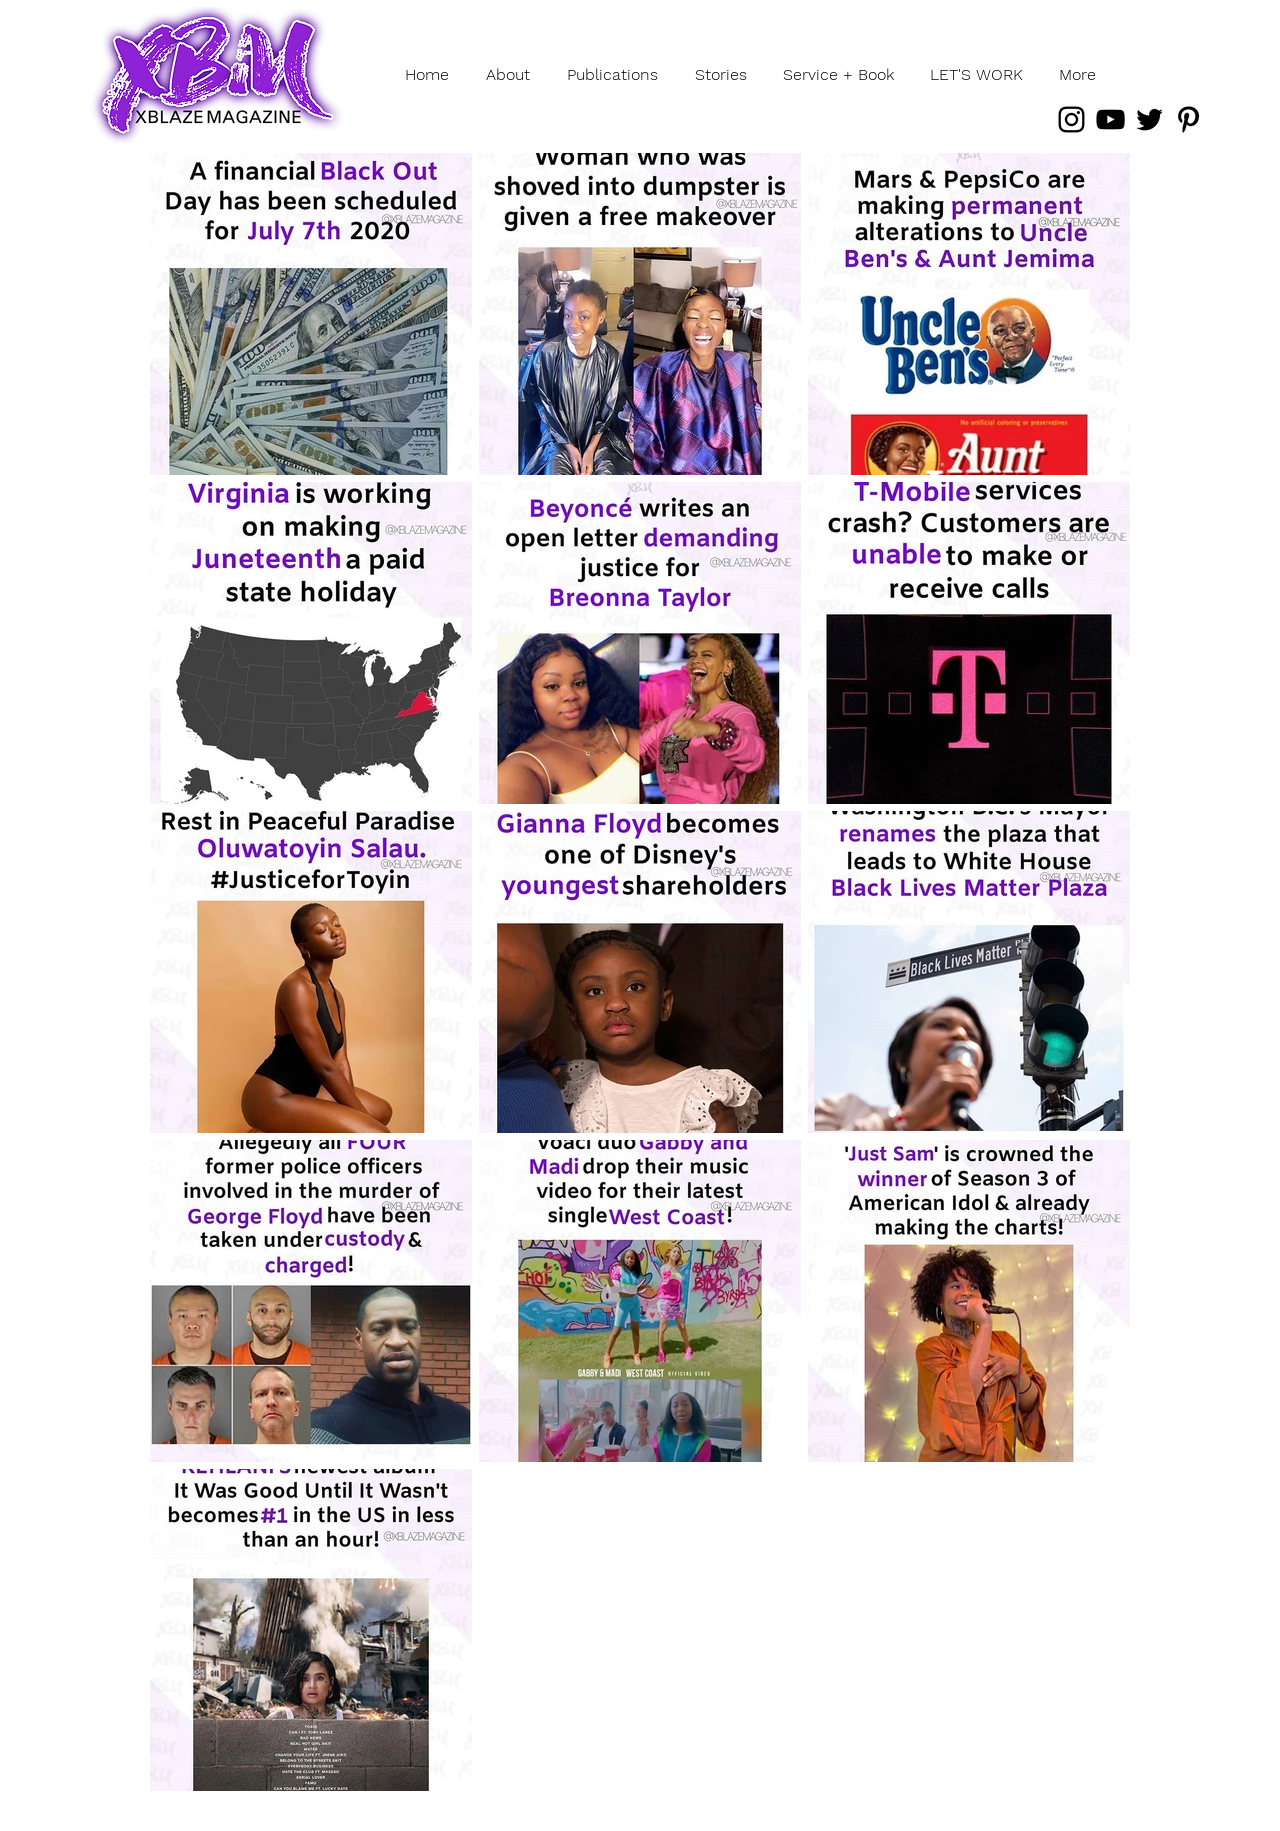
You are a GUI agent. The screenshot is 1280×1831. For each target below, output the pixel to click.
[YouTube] (1110, 119)
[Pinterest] (1188, 119)
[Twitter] (1149, 119)
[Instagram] (1071, 119)
